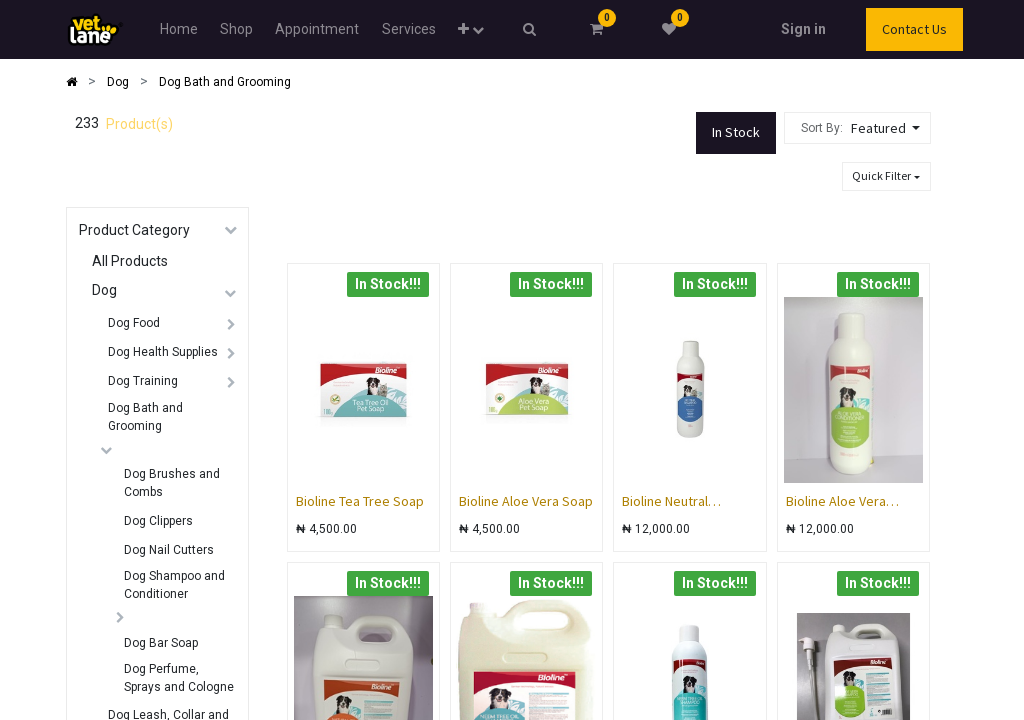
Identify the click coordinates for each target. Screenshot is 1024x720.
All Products (130, 261)
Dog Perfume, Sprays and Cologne (179, 678)
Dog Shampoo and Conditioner (174, 585)
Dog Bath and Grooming (145, 417)
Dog (104, 290)
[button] (471, 29)
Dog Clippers (158, 521)
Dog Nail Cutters (169, 550)
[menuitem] (178, 29)
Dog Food (134, 323)
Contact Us (914, 29)
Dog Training (143, 381)
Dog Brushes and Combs (172, 483)
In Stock (736, 132)
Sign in (803, 29)
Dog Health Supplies (163, 352)
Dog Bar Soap (161, 643)
